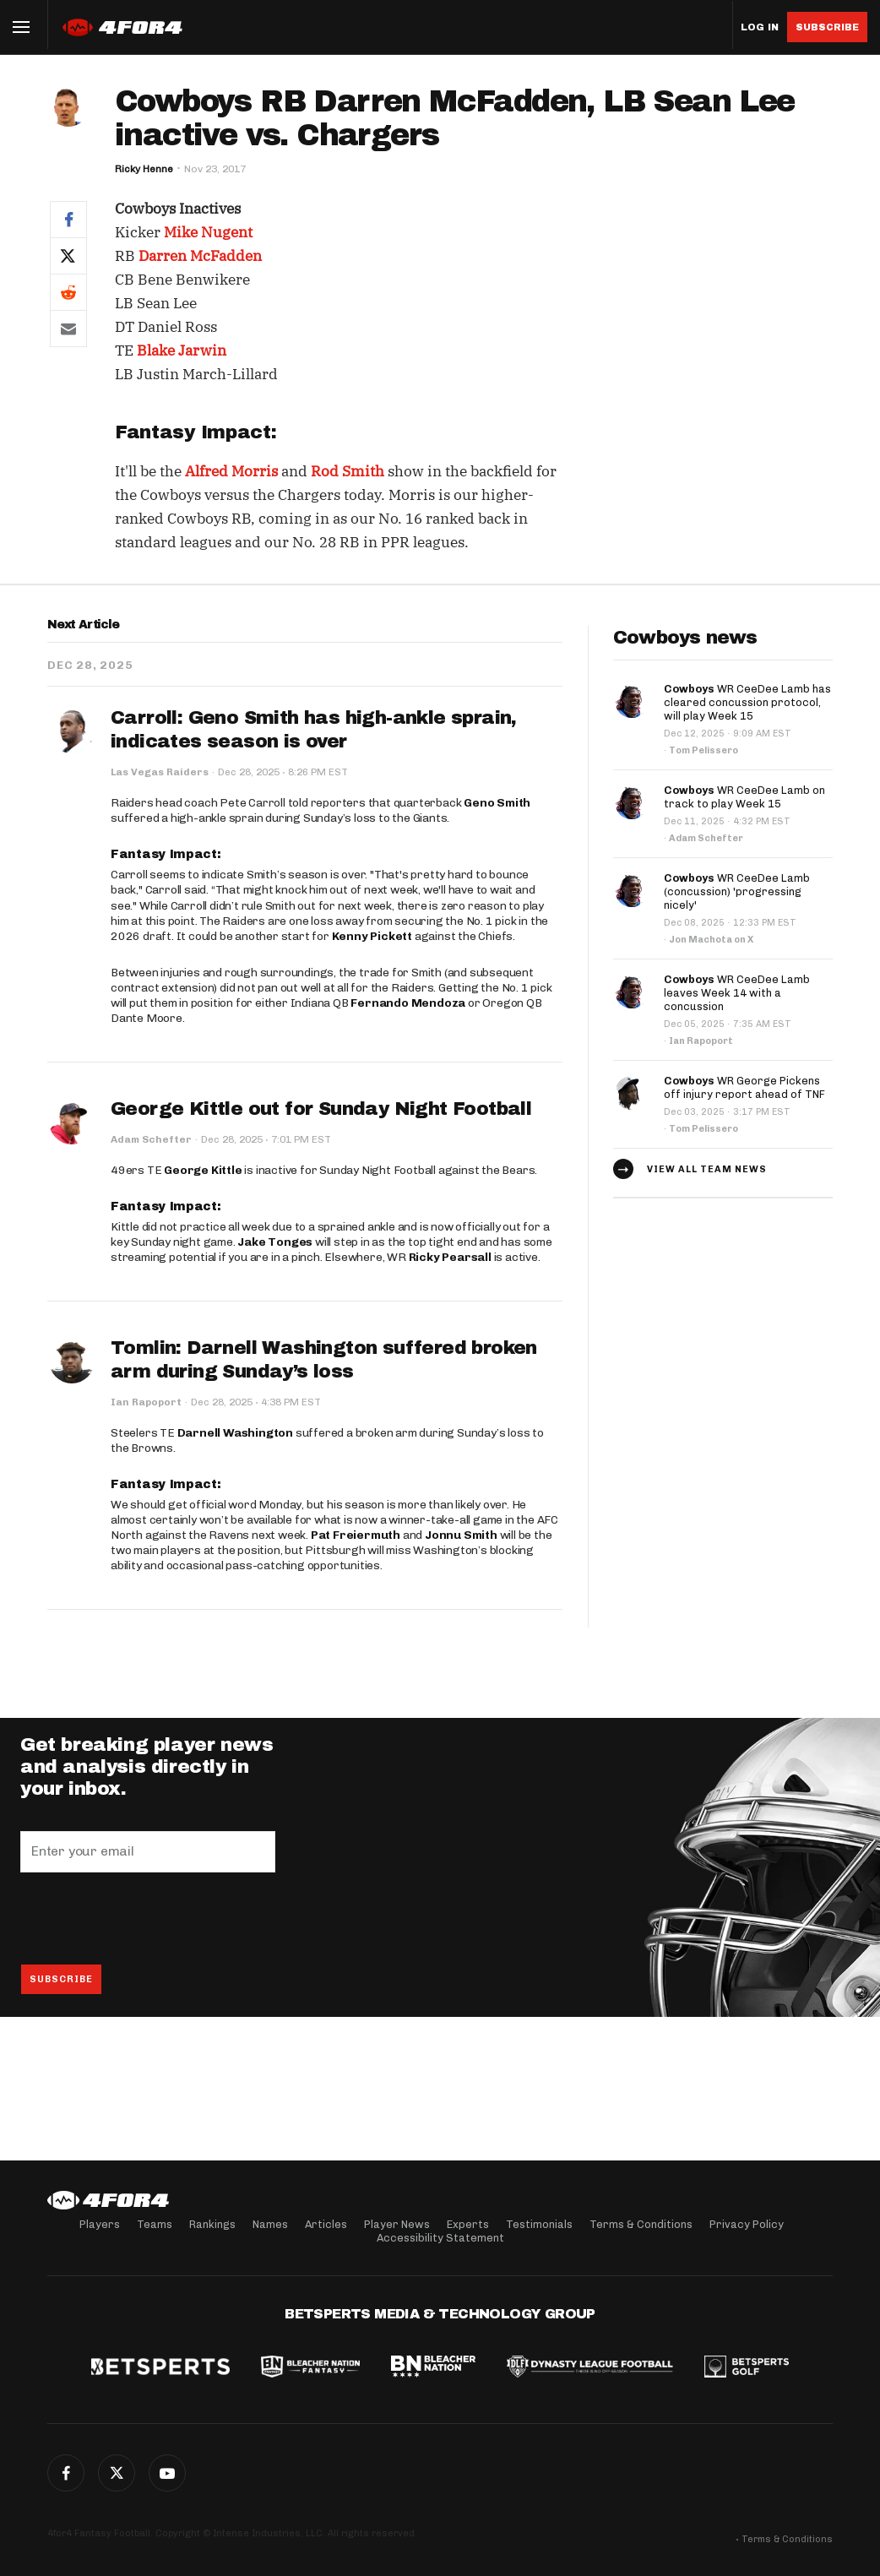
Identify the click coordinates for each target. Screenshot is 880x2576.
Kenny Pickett (372, 936)
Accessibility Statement (440, 2237)
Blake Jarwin (181, 350)
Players (99, 2224)
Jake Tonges (274, 1242)
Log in (760, 27)
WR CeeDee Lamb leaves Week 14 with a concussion (737, 993)
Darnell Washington (235, 1433)
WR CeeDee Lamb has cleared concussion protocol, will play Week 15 (747, 702)
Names (270, 2224)
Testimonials (539, 2224)
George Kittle (203, 1170)
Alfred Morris (231, 471)
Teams (154, 2224)
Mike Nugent (208, 232)
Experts (468, 2224)
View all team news (707, 1169)
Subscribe (827, 27)
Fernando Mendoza (407, 1003)
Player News (397, 2224)
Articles (326, 2224)
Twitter (116, 2473)
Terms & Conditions (641, 2224)
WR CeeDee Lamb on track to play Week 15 (744, 797)
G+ (167, 2473)
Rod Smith (347, 471)
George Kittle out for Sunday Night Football (321, 1109)
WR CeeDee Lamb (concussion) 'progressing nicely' (737, 891)
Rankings (212, 2224)
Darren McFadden (200, 256)
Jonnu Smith (461, 1535)
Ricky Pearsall (450, 1257)
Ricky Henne (144, 169)
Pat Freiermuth (355, 1535)
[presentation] (148, 1918)
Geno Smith (497, 803)
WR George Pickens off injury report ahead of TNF (744, 1087)
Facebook (65, 2473)
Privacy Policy (746, 2224)
